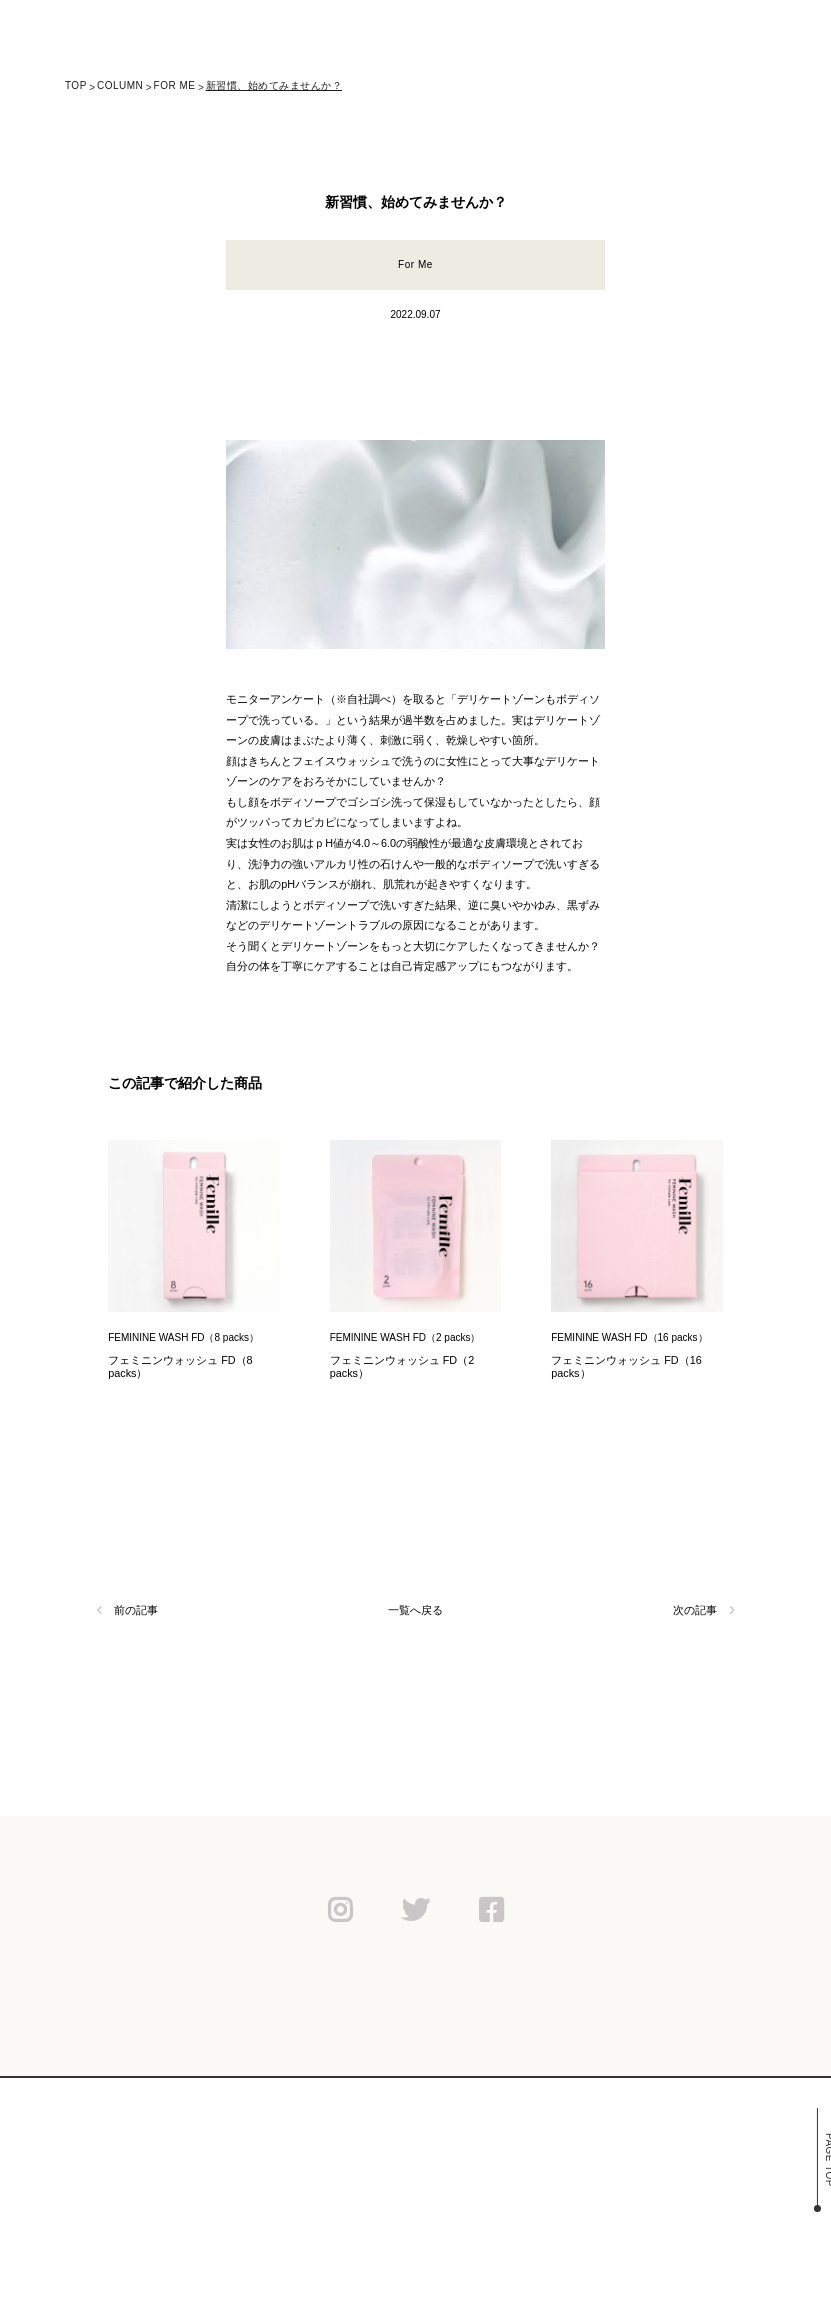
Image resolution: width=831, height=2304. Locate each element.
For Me (175, 85)
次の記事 (703, 1610)
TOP (76, 85)
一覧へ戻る (415, 1610)
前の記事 (127, 1610)
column (120, 85)
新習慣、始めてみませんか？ (274, 85)
